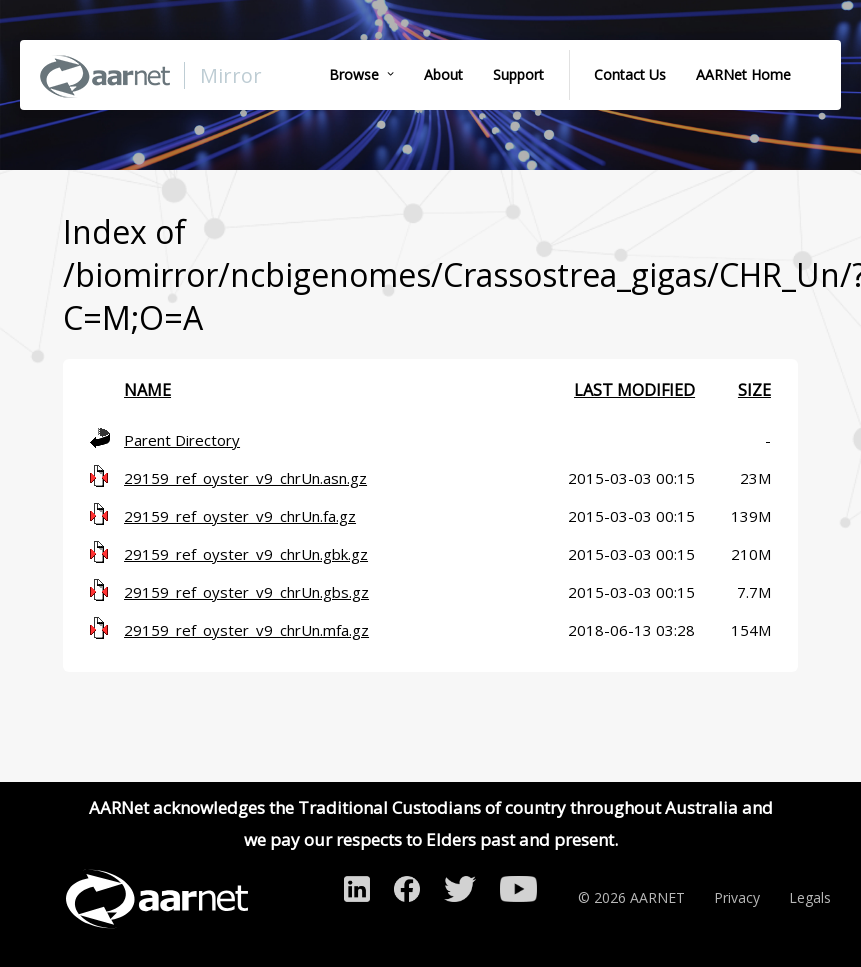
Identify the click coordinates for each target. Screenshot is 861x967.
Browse (354, 74)
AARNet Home (743, 74)
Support (518, 74)
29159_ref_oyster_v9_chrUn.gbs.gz (246, 592)
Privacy (737, 897)
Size (754, 390)
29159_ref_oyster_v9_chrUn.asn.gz (245, 478)
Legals (810, 897)
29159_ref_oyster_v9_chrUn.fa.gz (240, 516)
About (443, 74)
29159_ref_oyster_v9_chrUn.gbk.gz (246, 554)
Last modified (634, 390)
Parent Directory (182, 440)
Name (147, 390)
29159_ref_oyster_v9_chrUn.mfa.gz (246, 630)
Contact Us (630, 74)
